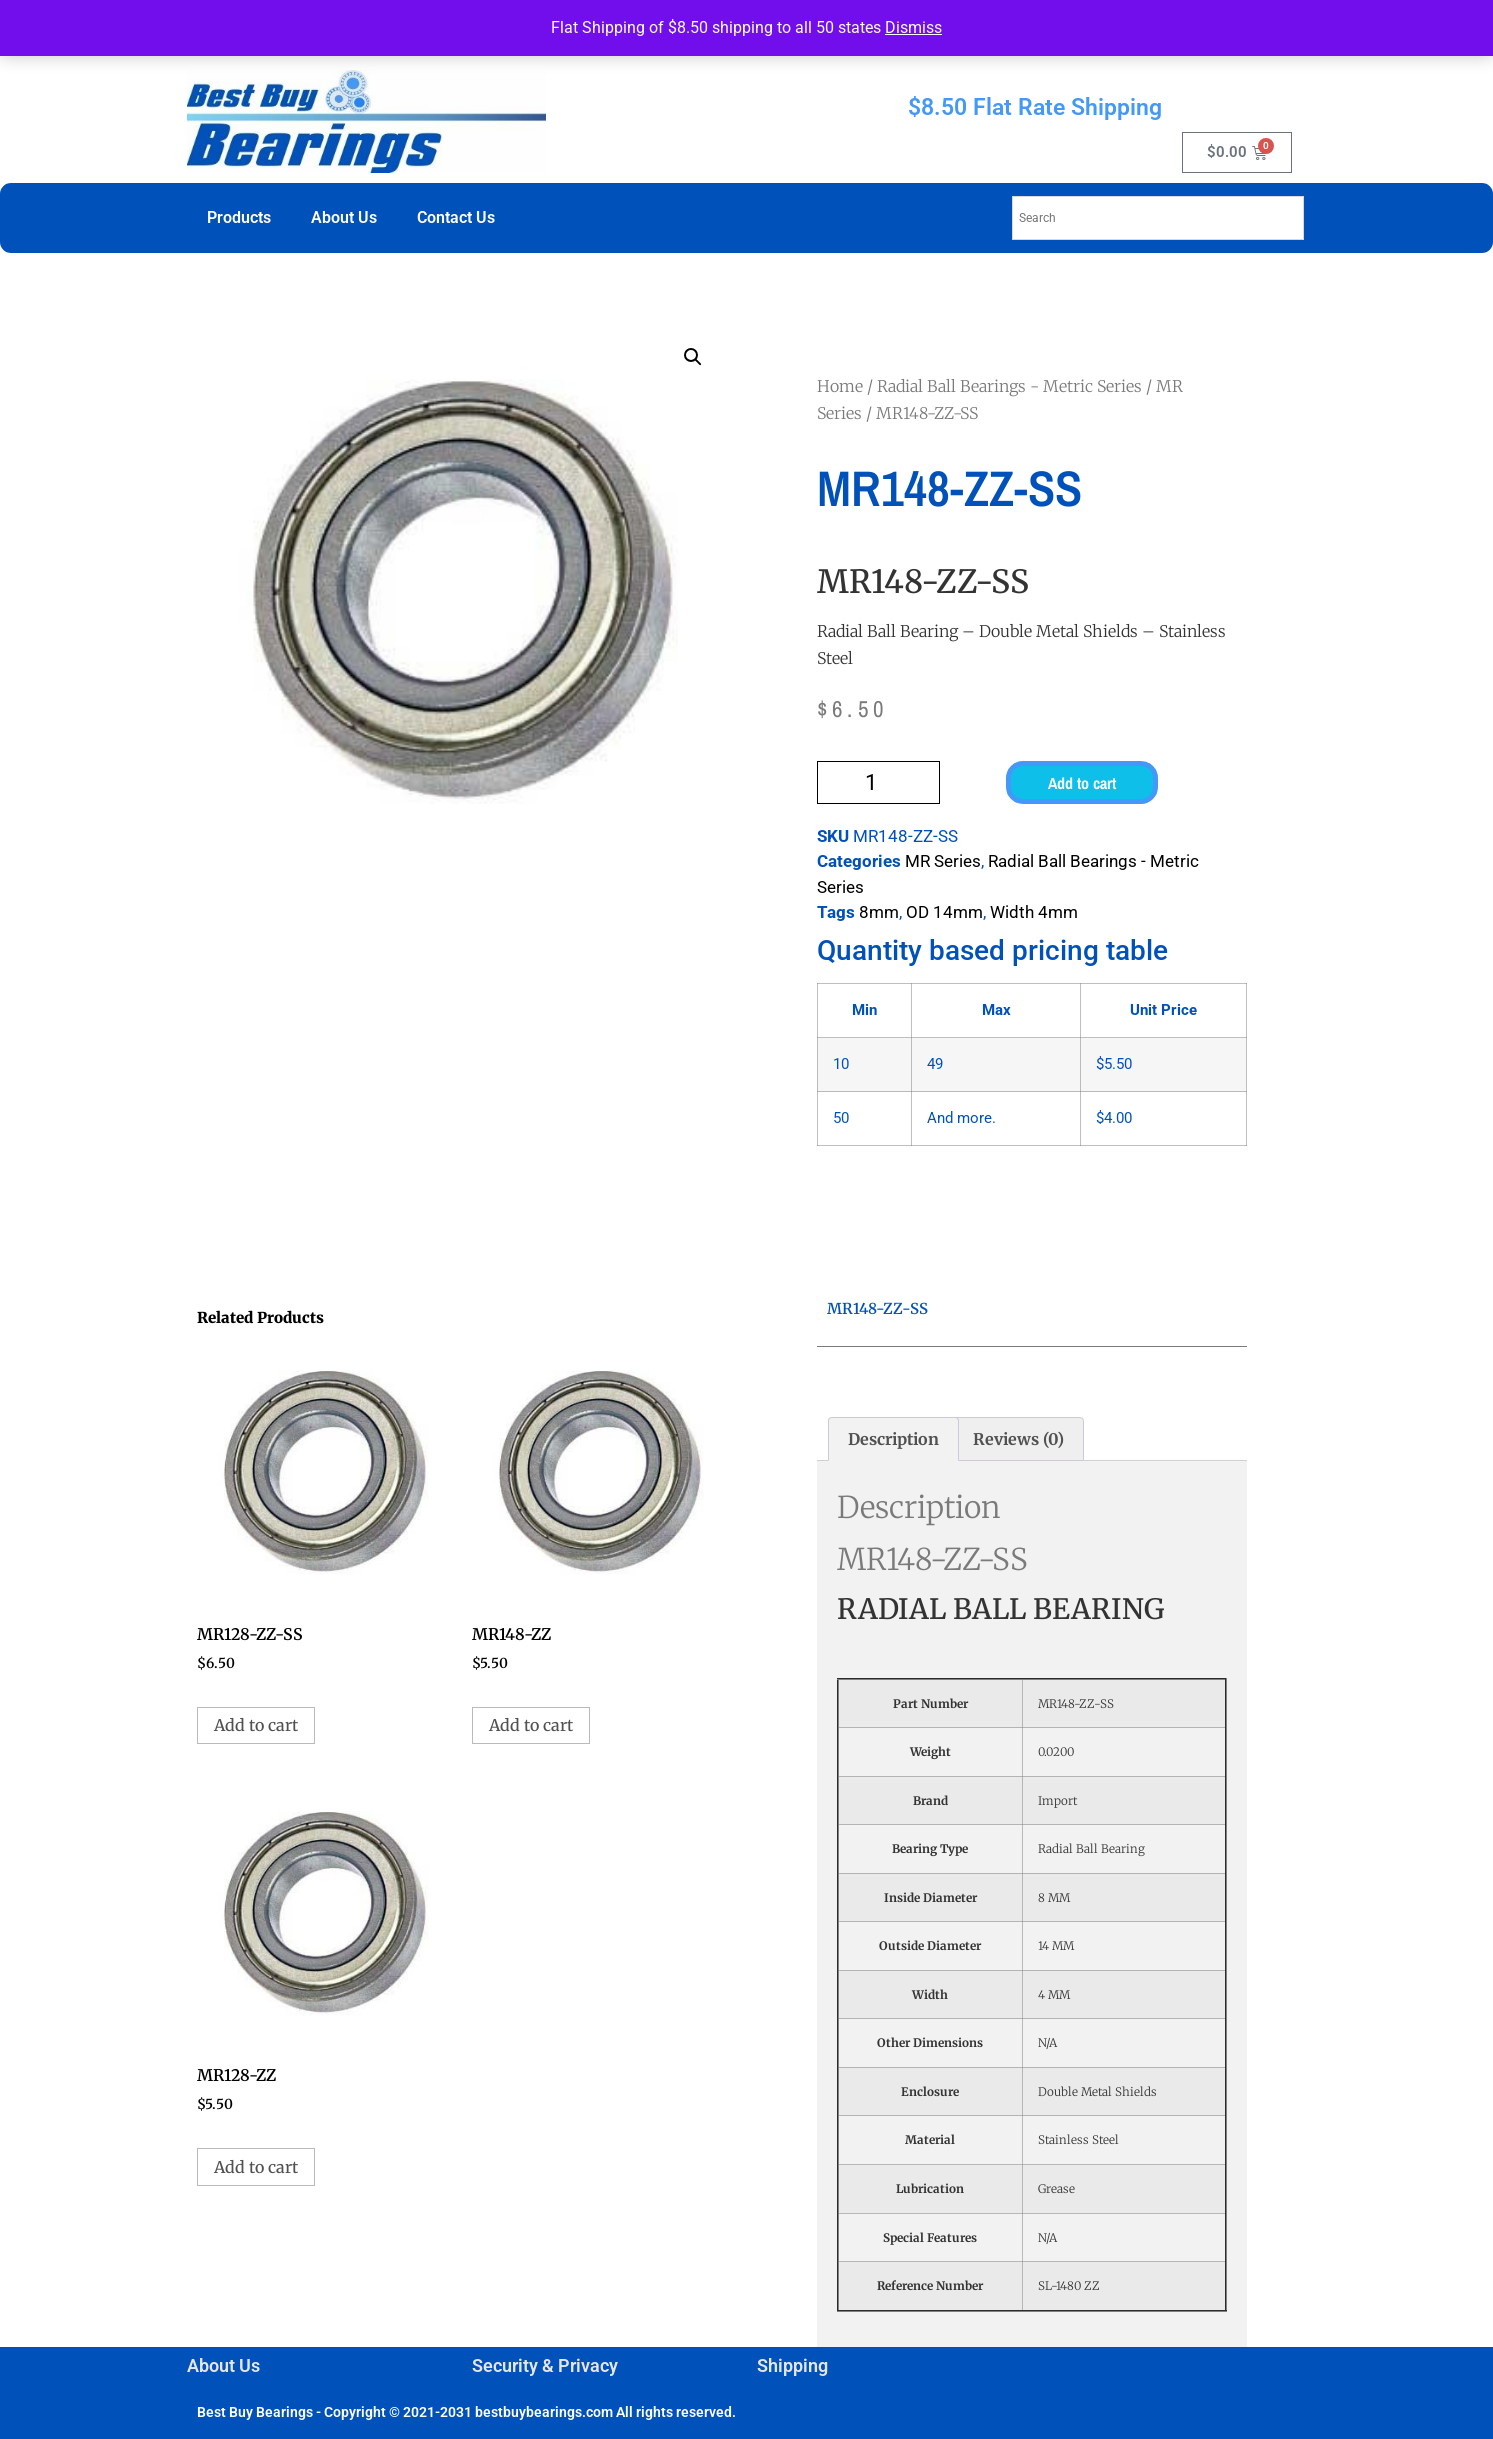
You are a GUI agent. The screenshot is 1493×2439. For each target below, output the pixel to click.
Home (840, 386)
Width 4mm (1034, 912)
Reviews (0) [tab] (1018, 1439)
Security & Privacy (545, 2365)
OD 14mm (944, 912)
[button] (693, 357)
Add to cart (1082, 783)
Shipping (792, 2365)
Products (239, 217)
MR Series (943, 861)
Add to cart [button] (256, 1725)
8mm (879, 912)
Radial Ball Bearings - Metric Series (1009, 386)
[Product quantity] (879, 782)
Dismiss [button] (913, 27)
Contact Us (456, 217)
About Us (344, 217)
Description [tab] (893, 1439)
